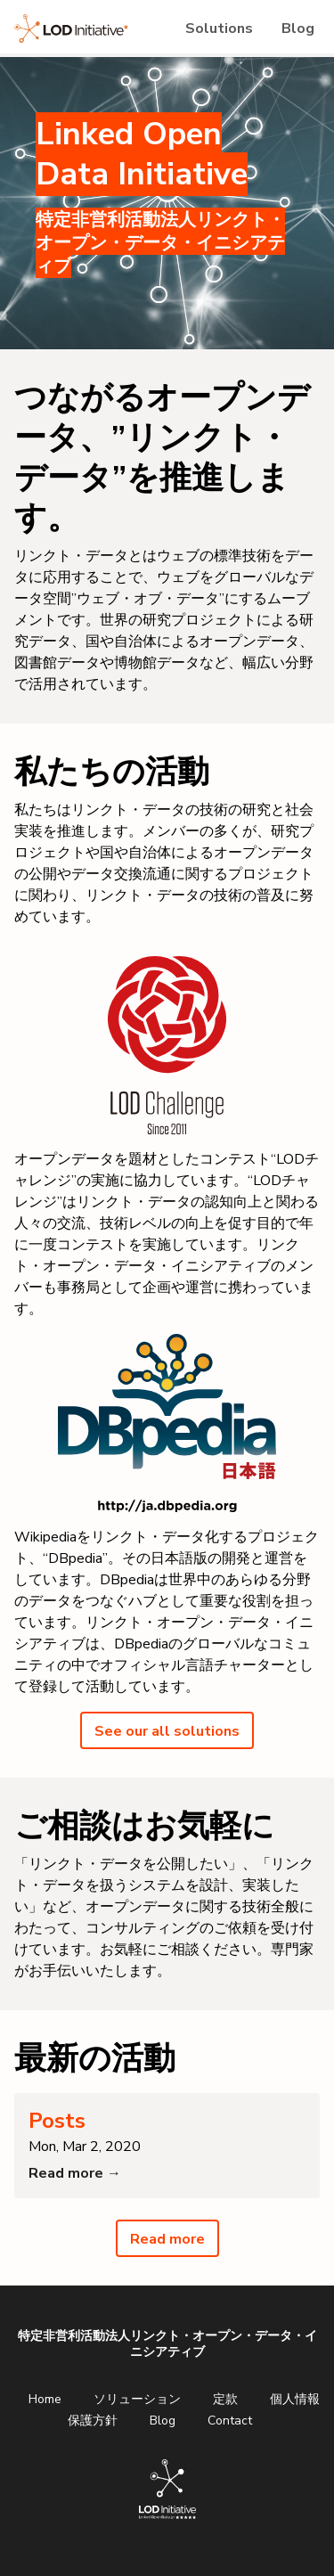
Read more (167, 2239)
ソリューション (137, 2399)
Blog (297, 28)
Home (45, 2399)
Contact (230, 2420)
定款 (225, 2399)
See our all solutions (167, 1731)
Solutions (219, 28)
